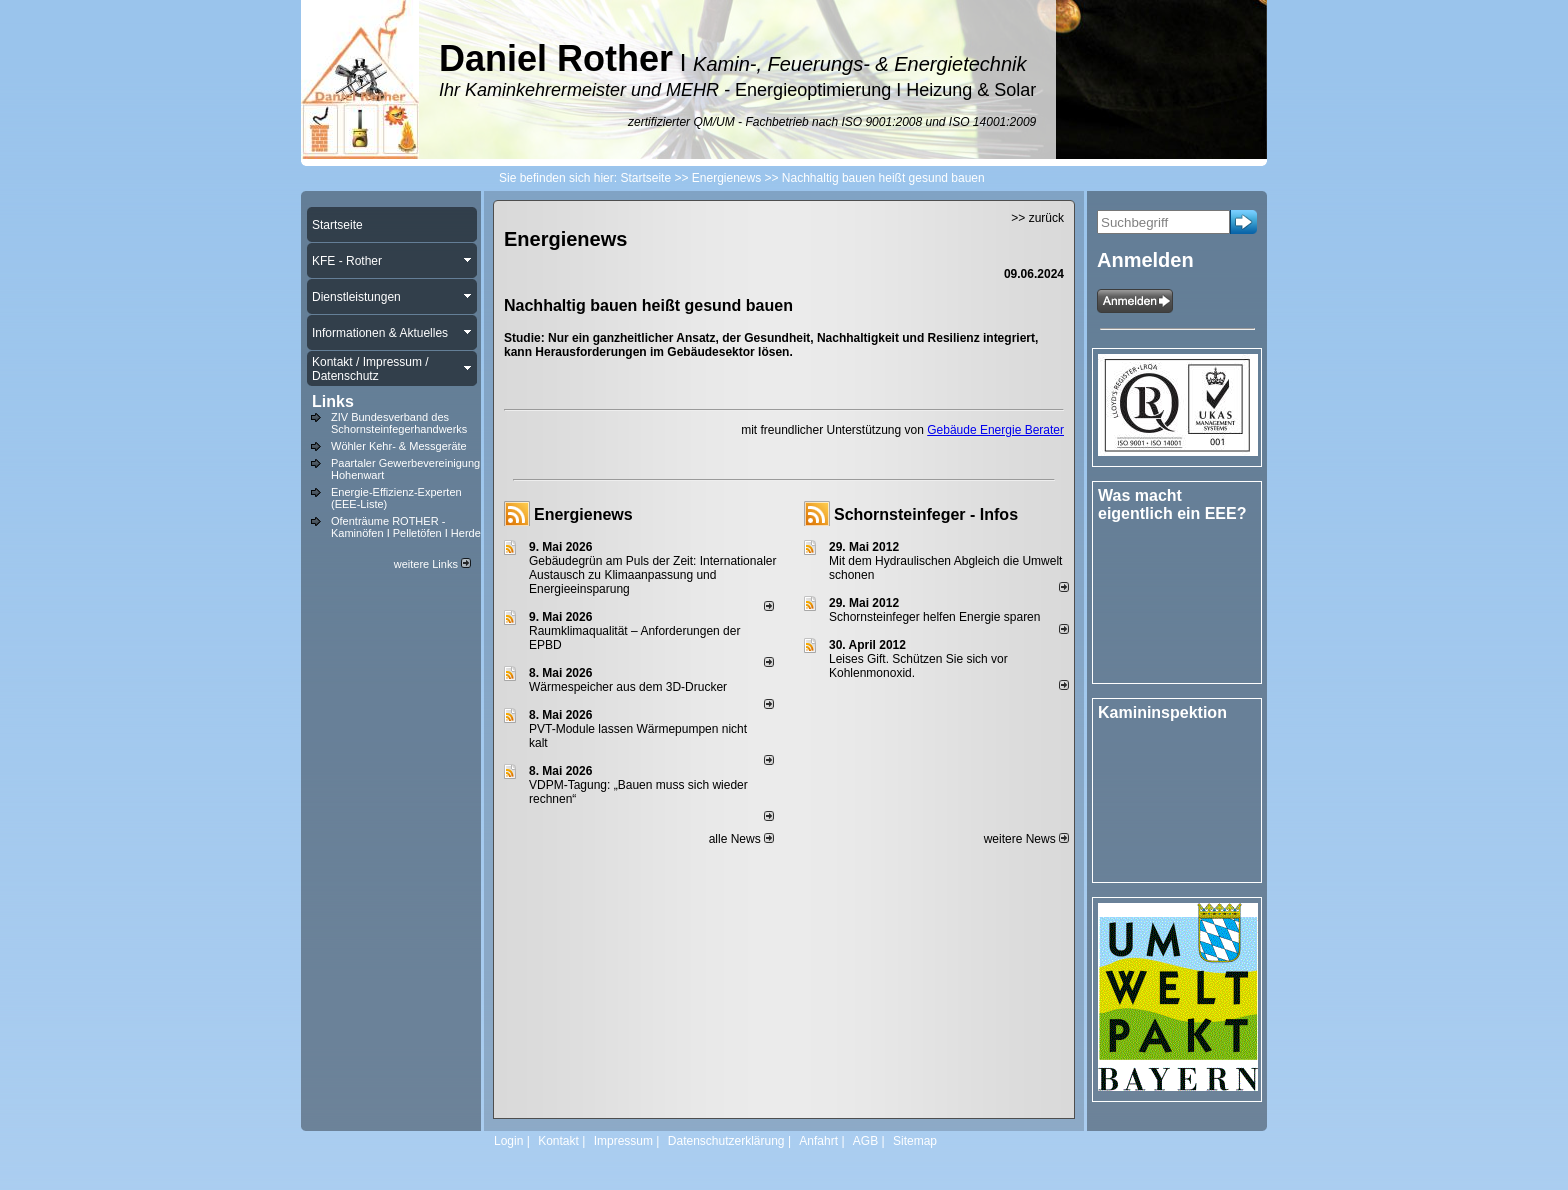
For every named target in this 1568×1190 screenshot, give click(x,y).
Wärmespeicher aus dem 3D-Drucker (628, 687)
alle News (741, 839)
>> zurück (1037, 218)
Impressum (623, 1141)
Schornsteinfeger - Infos (926, 514)
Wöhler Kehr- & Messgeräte (399, 446)
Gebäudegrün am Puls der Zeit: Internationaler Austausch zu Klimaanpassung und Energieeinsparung (652, 575)
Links (333, 401)
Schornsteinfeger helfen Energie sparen (934, 617)
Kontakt (558, 1141)
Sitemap (915, 1141)
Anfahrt (818, 1141)
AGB (865, 1141)
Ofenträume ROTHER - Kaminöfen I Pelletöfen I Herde (406, 527)
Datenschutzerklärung (726, 1141)
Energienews (583, 514)
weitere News (1026, 839)
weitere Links (432, 564)
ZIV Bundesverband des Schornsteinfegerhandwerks (399, 423)
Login (508, 1141)
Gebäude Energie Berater (995, 430)
